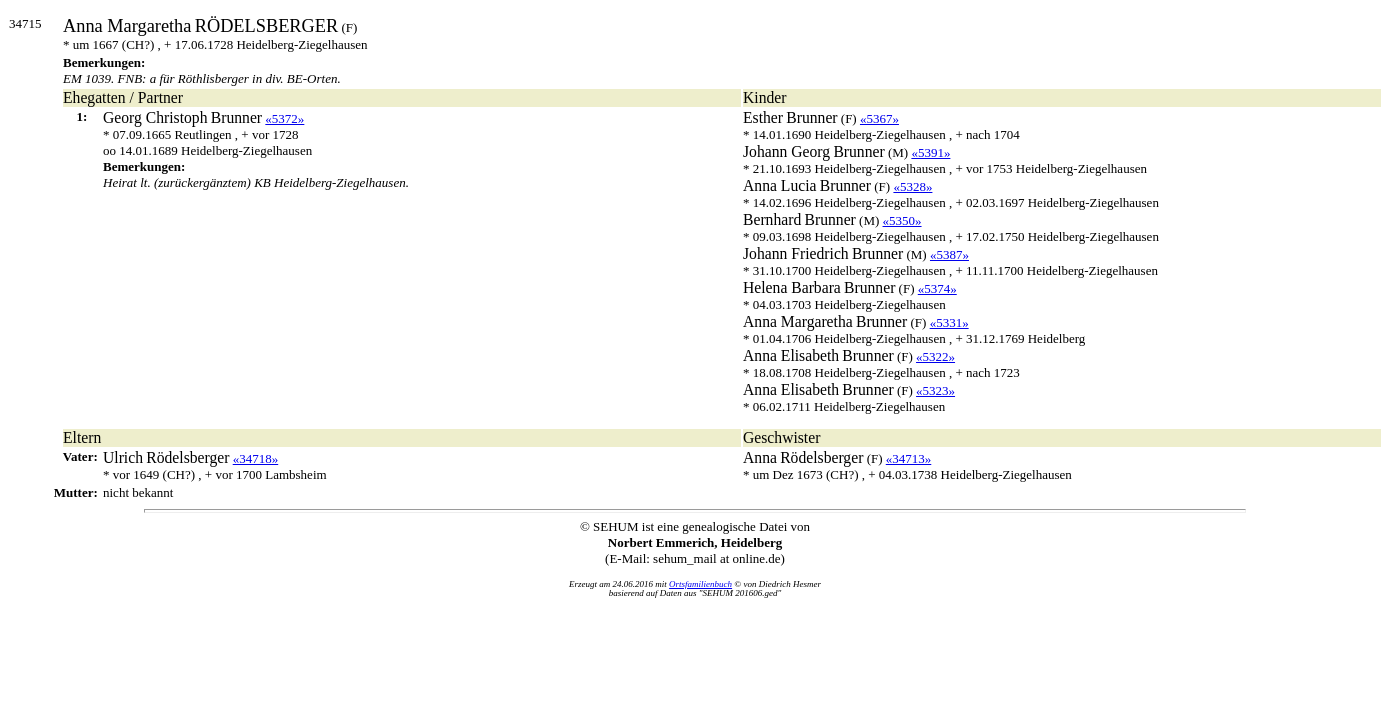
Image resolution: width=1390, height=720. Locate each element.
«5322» (935, 356)
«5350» (902, 220)
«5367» (879, 118)
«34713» (909, 458)
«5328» (912, 186)
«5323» (935, 390)
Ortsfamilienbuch (700, 584)
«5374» (937, 288)
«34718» (256, 458)
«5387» (949, 254)
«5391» (930, 152)
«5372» (284, 118)
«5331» (949, 322)
